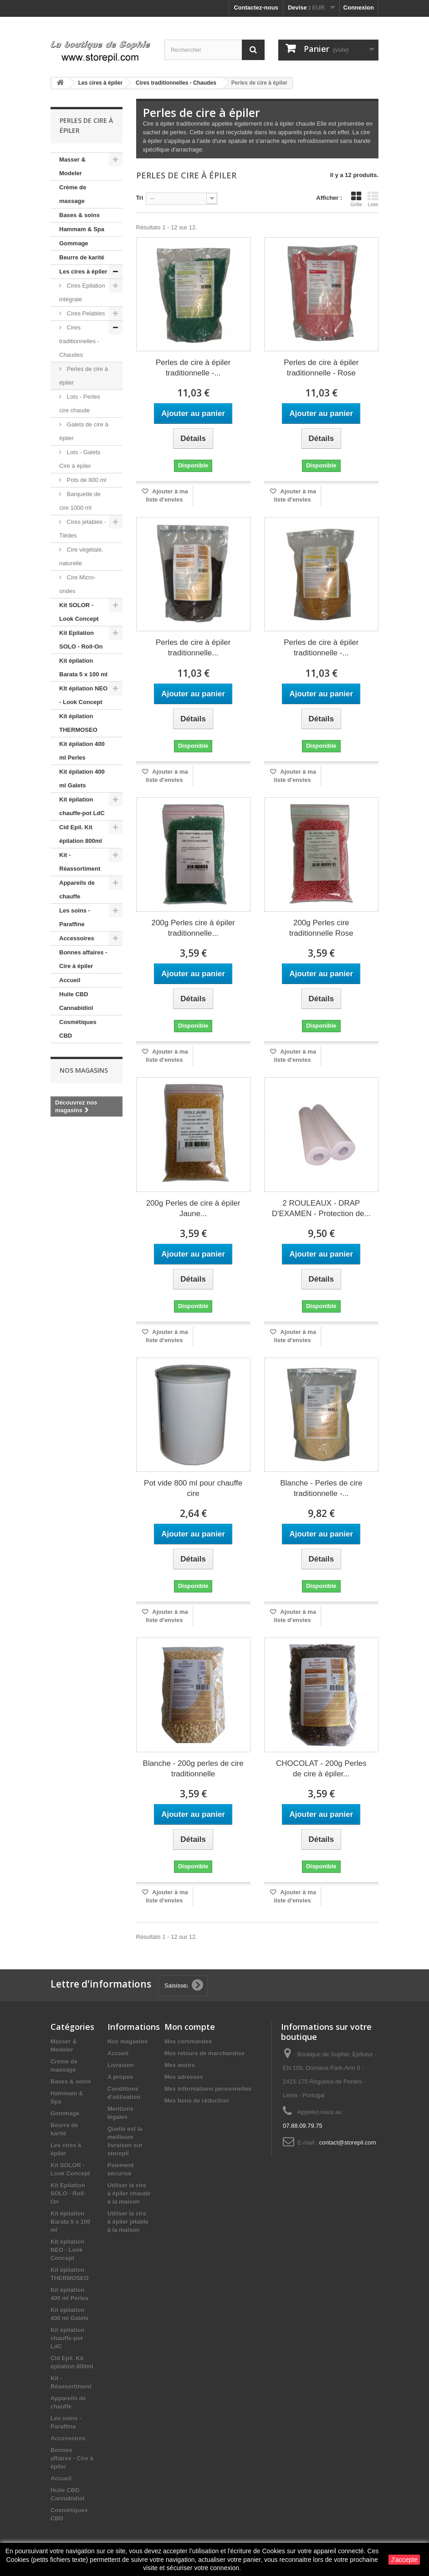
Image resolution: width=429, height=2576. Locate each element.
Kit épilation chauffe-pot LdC (82, 806)
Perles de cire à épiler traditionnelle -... (193, 367)
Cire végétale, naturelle (81, 556)
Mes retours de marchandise (204, 2053)
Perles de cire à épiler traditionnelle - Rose (321, 367)
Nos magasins (84, 1070)
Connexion (358, 7)
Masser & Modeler (72, 166)
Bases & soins (79, 215)
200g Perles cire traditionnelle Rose (321, 928)
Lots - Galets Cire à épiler (79, 459)
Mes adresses (183, 2077)
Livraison (120, 2065)
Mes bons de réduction (196, 2100)
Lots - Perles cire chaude (79, 403)
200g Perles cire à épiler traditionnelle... (193, 928)
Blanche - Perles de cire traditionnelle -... (321, 1488)
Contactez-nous (256, 7)
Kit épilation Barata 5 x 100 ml (83, 667)
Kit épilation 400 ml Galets (82, 778)
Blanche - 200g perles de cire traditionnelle (193, 1768)
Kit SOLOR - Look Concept (79, 612)
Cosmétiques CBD (78, 1029)
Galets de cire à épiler (83, 431)
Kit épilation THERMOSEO (78, 723)
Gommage (73, 243)
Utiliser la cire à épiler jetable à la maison (127, 2221)
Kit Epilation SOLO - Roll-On (80, 639)
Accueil (69, 980)
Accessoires (76, 938)
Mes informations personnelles (207, 2088)
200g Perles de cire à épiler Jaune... (193, 1208)
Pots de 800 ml (85, 480)
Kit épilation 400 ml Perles (82, 750)
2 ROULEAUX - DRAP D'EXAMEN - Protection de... (321, 1208)
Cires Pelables (85, 313)
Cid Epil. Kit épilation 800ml (80, 834)
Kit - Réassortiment (79, 862)
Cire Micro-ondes (77, 584)
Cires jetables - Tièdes (82, 528)
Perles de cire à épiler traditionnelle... (193, 647)
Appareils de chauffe (77, 889)
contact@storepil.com (347, 2142)
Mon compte (189, 2026)
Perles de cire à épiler (83, 375)
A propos (120, 2077)
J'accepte (404, 2559)
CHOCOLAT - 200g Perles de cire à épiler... (321, 1768)
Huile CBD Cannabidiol (76, 1001)
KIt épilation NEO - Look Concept (83, 695)
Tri (139, 197)
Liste (373, 199)
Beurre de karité (81, 257)
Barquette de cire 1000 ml (80, 501)
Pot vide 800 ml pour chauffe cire (193, 1488)
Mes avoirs (179, 2065)
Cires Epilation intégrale (82, 292)
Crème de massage (72, 194)
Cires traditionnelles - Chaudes (79, 341)
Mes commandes (188, 2041)
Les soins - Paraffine (74, 917)
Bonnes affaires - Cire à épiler (83, 959)
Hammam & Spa (81, 229)
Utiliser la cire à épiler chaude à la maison (129, 2193)
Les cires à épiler (83, 271)
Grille (356, 199)
